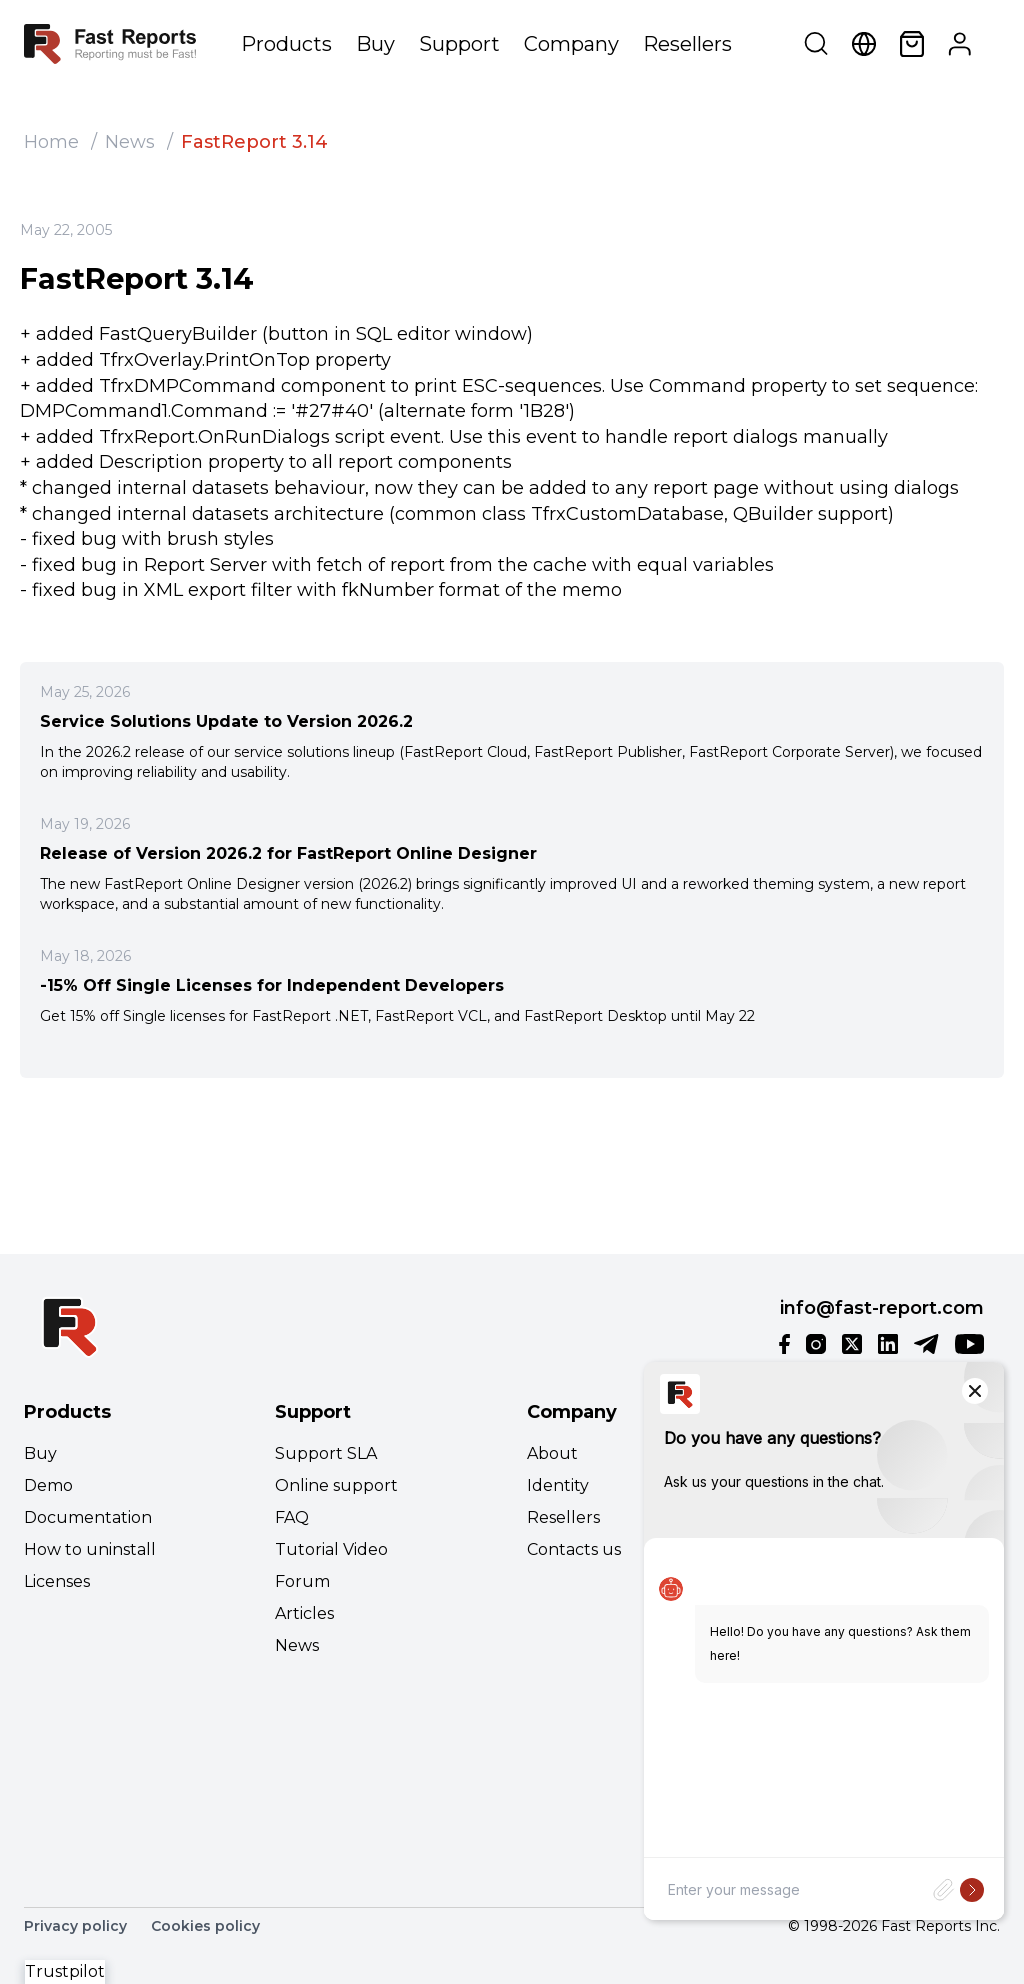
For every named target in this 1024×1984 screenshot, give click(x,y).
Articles (304, 1613)
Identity (558, 1485)
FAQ (292, 1517)
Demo (48, 1485)
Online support (336, 1485)
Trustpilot (65, 1971)
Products (286, 44)
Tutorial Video (331, 1549)
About (552, 1453)
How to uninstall (90, 1549)
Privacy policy (75, 1926)
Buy (375, 44)
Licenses (57, 1581)
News (130, 142)
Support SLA (326, 1453)
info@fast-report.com (882, 1308)
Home (51, 142)
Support (459, 44)
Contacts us (574, 1549)
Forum (302, 1581)
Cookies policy (205, 1926)
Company (571, 44)
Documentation (88, 1517)
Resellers (687, 44)
